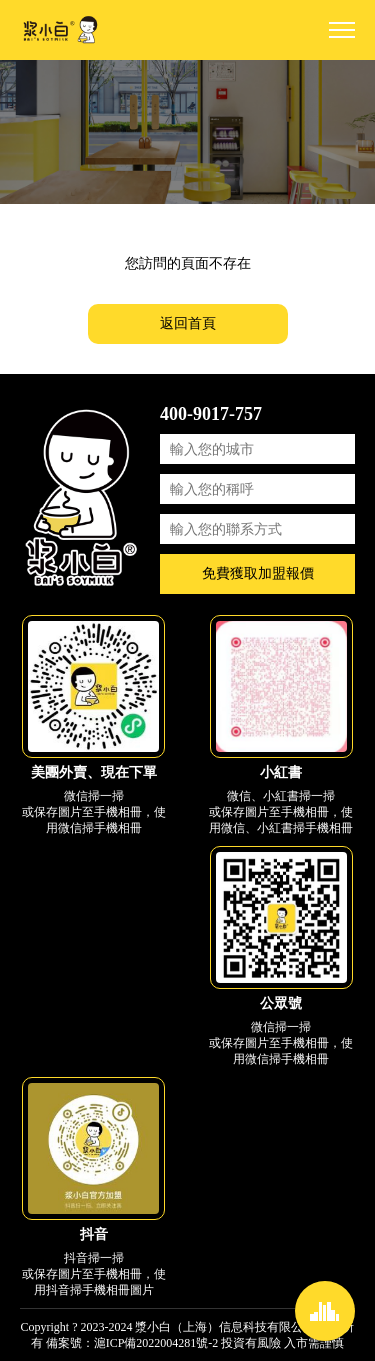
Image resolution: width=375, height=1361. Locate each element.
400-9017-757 (211, 414)
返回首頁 (188, 323)
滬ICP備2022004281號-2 (156, 1343)
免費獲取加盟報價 (258, 573)
